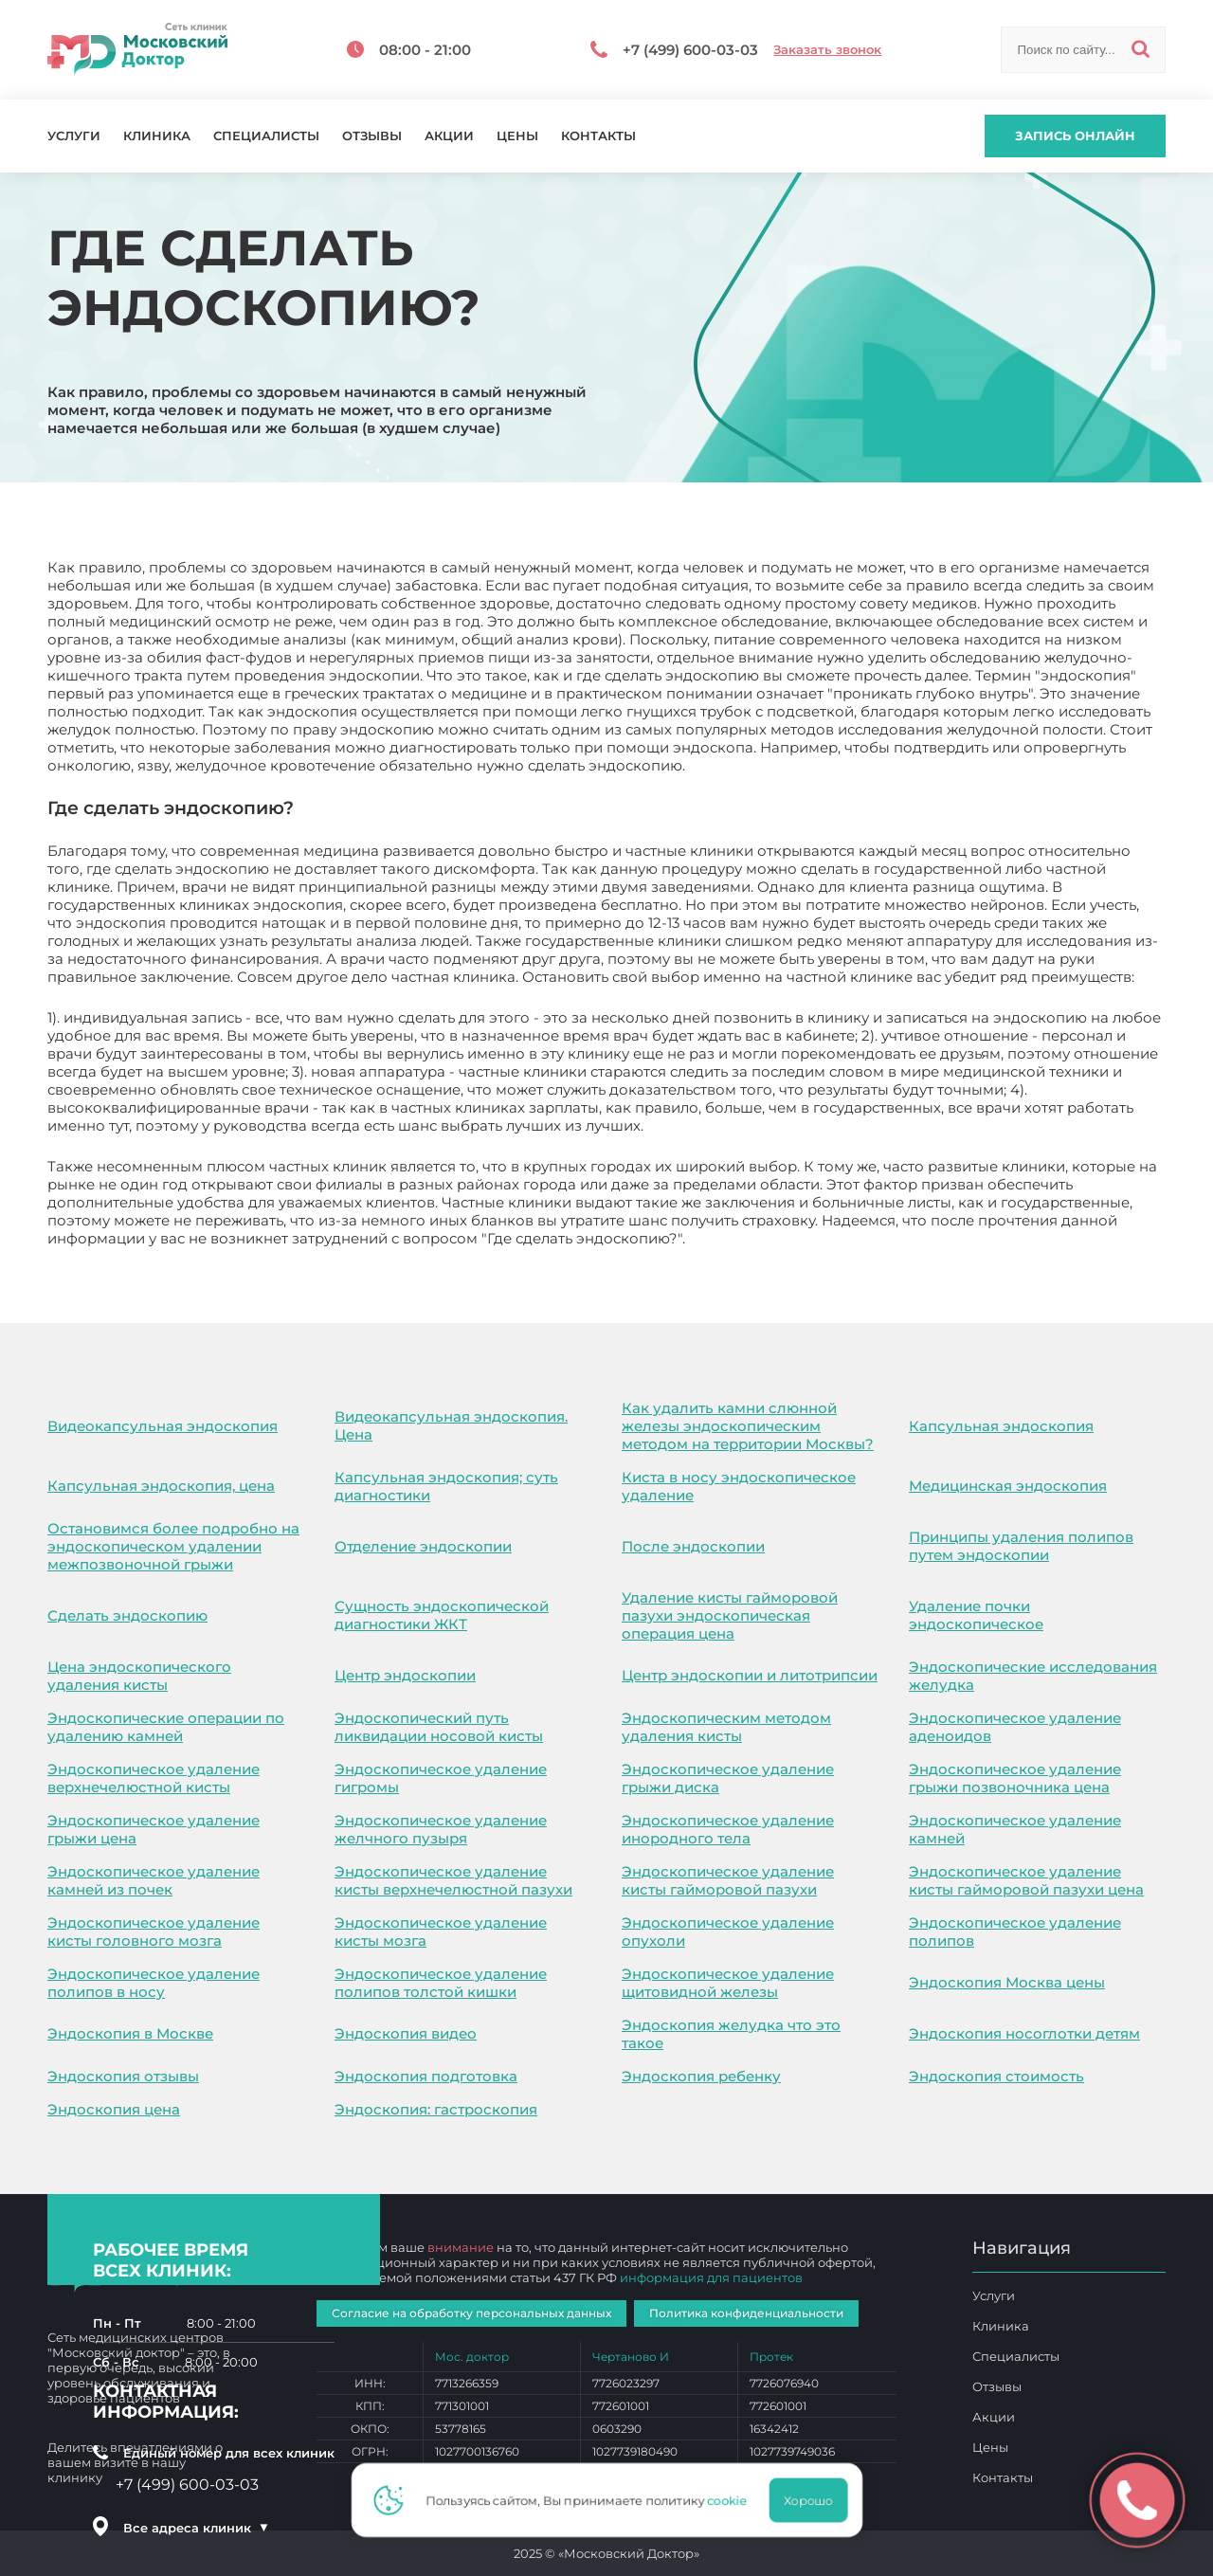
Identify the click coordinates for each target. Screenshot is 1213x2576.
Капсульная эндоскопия (1001, 1426)
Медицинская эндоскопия (1008, 1486)
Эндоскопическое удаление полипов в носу (153, 1983)
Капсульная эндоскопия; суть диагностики (446, 1486)
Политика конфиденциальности (746, 2313)
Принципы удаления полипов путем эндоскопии (1021, 1546)
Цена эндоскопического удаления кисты (139, 1676)
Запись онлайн (1075, 135)
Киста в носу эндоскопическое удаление (739, 1486)
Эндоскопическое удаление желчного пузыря (441, 1829)
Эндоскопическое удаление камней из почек (153, 1880)
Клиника (156, 136)
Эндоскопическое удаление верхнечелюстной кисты (153, 1778)
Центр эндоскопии (405, 1675)
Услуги (73, 136)
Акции (449, 136)
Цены (517, 136)
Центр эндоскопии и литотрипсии (750, 1675)
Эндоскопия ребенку (701, 2076)
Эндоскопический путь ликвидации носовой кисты (439, 1727)
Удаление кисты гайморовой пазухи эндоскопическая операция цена (730, 1615)
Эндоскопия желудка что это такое (731, 2034)
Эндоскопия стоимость (996, 2076)
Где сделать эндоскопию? (784, 1238)
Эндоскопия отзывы (123, 2076)
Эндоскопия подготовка (426, 2076)
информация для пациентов (711, 2277)
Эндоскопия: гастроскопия (436, 2109)
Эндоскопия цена (113, 2109)
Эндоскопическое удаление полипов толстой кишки (441, 1983)
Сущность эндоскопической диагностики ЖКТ (442, 1615)
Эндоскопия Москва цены (1007, 1982)
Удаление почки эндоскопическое (976, 1615)
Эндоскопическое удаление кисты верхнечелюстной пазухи (453, 1880)
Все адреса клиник (196, 2527)
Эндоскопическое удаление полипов (1015, 1932)
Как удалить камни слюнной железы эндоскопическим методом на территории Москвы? (748, 1426)
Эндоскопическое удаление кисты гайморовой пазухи (728, 1880)
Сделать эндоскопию (127, 1615)
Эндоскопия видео (406, 2033)
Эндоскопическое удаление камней (1015, 1829)
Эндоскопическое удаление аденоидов (1015, 1727)
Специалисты (266, 136)
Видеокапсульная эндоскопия (162, 1426)
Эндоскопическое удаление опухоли (728, 1932)
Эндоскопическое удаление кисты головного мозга (153, 1932)
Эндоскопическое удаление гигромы (441, 1778)
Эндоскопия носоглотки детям (1024, 2033)
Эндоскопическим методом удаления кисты (726, 1727)
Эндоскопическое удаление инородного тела (728, 1829)
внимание (460, 2247)
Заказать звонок (827, 50)
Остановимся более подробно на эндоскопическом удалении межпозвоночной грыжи (173, 1546)
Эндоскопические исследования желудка (1033, 1676)
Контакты (598, 136)
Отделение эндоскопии (423, 1546)
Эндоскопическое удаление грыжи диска (728, 1778)
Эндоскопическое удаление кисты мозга (441, 1932)
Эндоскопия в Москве (130, 2033)
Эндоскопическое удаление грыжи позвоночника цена (1015, 1778)
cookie (732, 2500)
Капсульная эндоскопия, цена (161, 1486)
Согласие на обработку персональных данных (471, 2313)
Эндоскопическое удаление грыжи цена (153, 1829)
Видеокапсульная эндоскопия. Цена (451, 1425)
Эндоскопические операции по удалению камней (165, 1727)
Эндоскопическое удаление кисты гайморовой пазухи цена (1026, 1880)
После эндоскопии (693, 1546)
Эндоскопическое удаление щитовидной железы (728, 1983)
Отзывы (372, 136)
